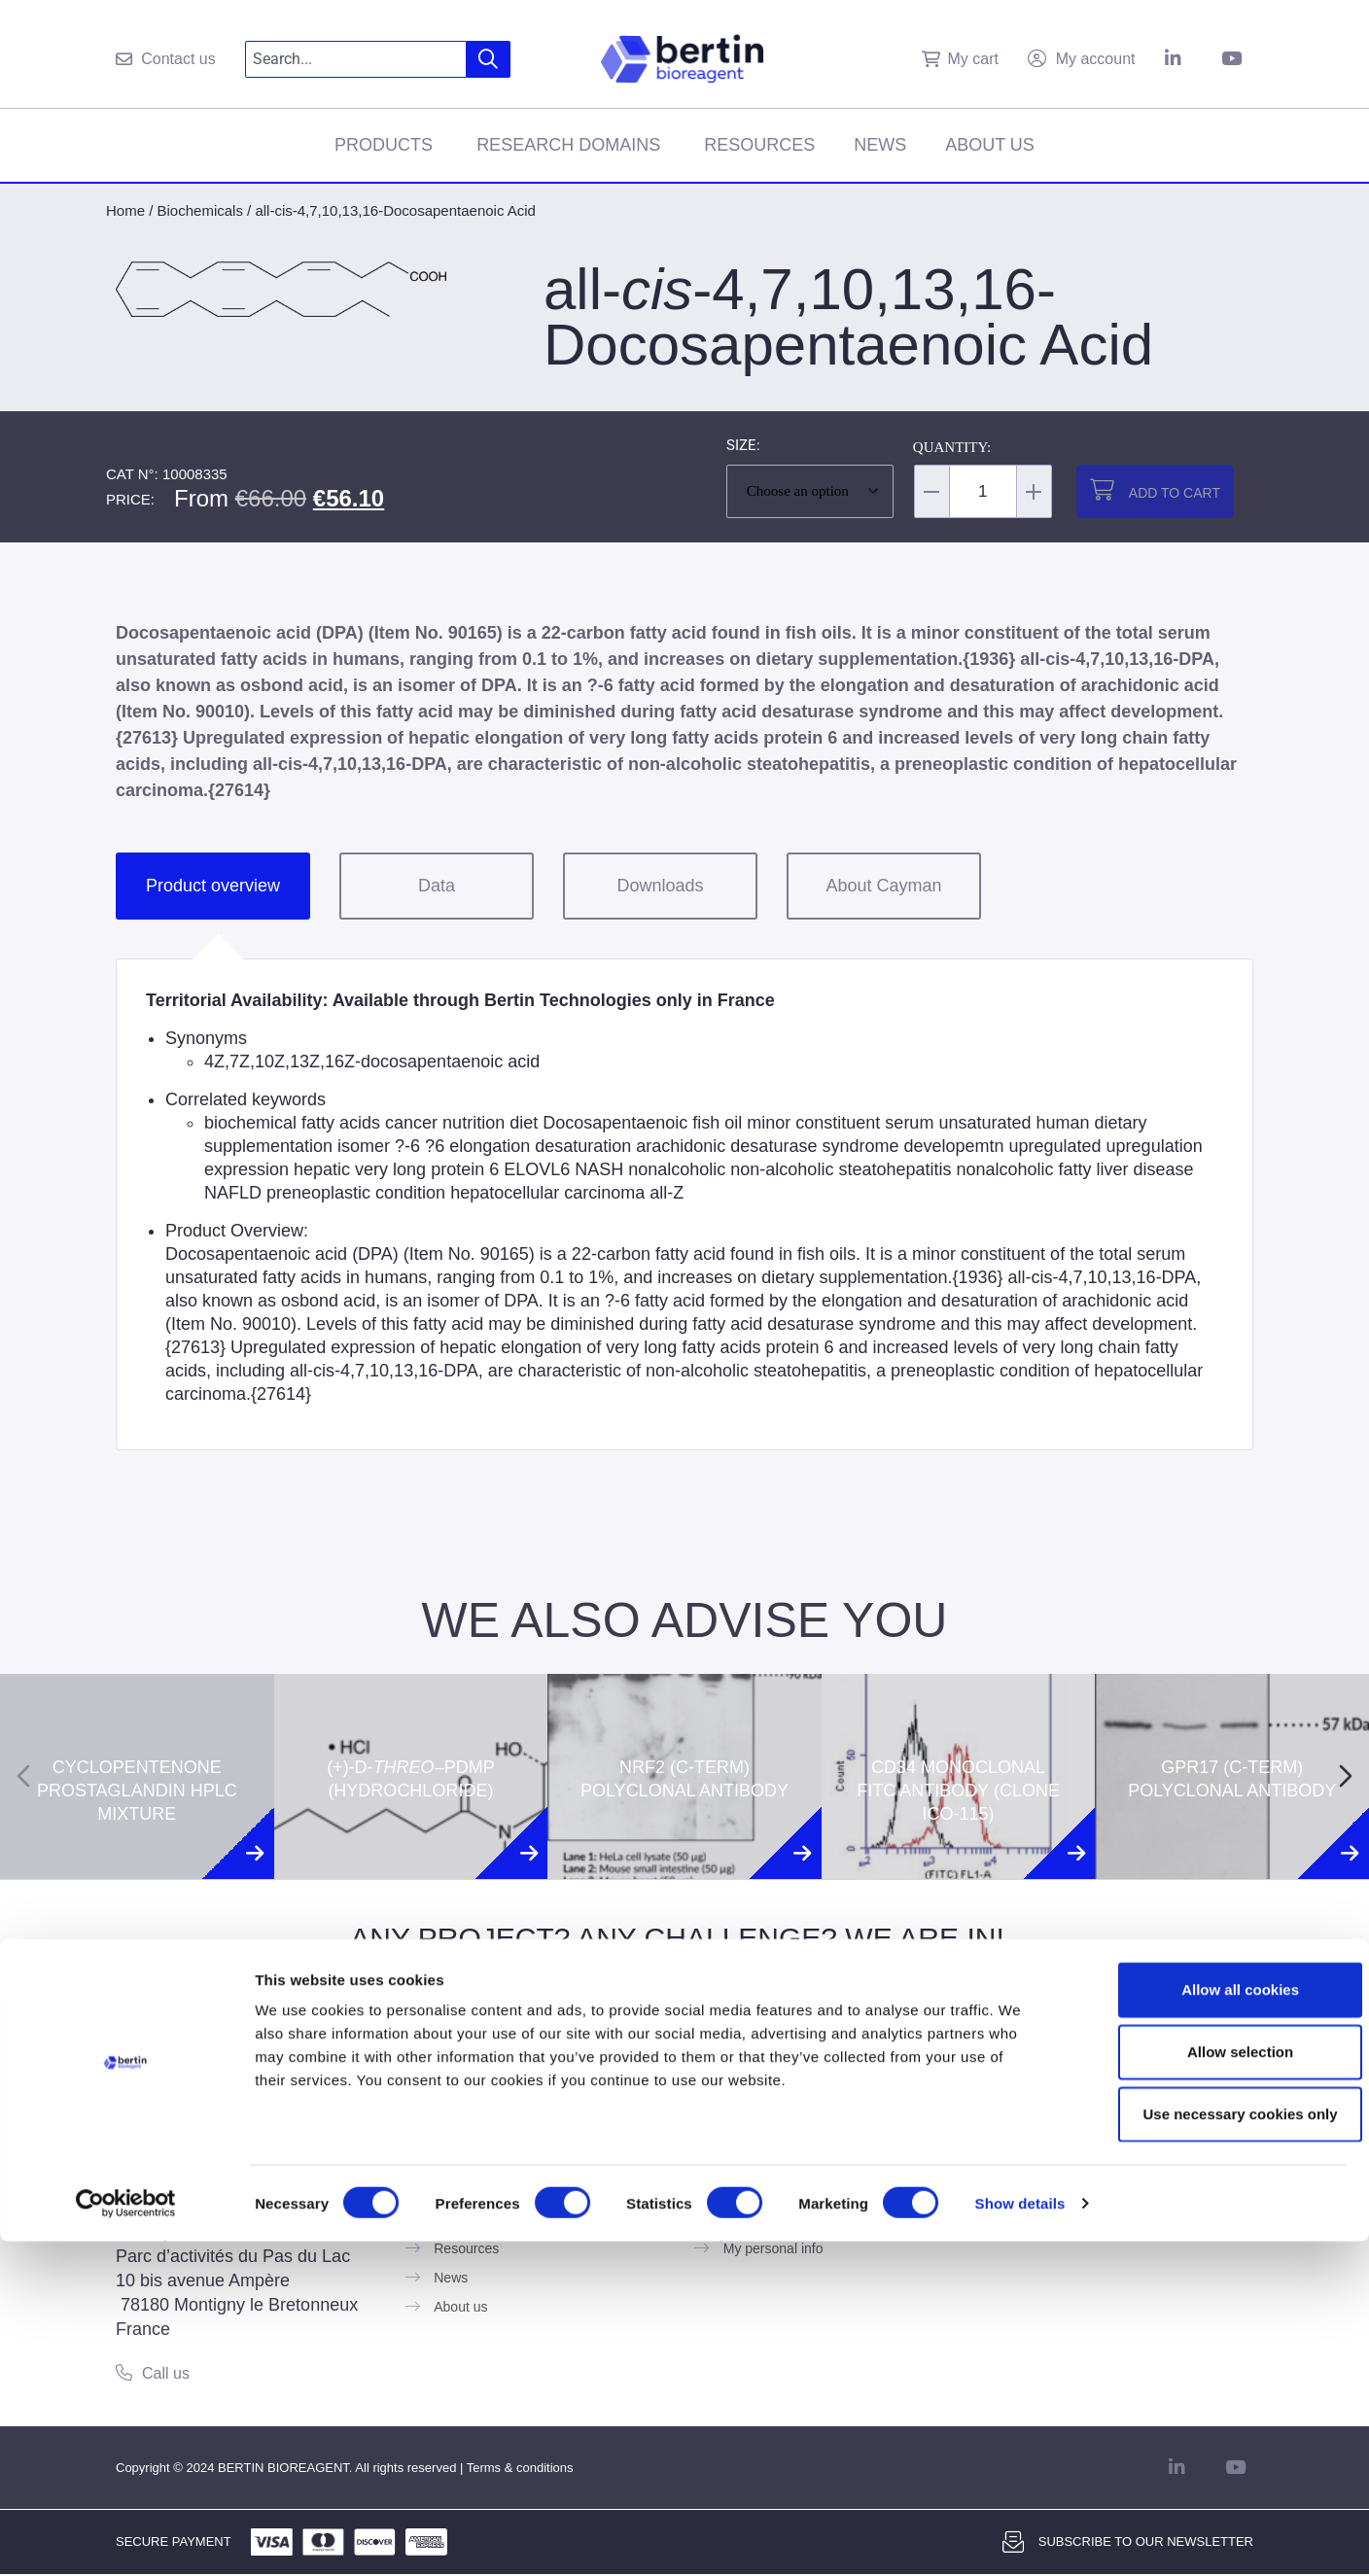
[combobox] (356, 59)
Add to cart (1174, 493)
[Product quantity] (983, 491)
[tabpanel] (684, 1203)
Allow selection (1206, 2386)
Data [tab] (436, 885)
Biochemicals (200, 210)
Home (125, 210)
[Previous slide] (23, 1776)
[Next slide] (1345, 1776)
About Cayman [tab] (883, 885)
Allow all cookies (1207, 2323)
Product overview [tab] (213, 885)
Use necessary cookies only (1206, 2448)
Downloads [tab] (659, 885)
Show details (1020, 2537)
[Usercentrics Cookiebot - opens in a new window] (126, 2538)
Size (741, 446)
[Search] (488, 59)
